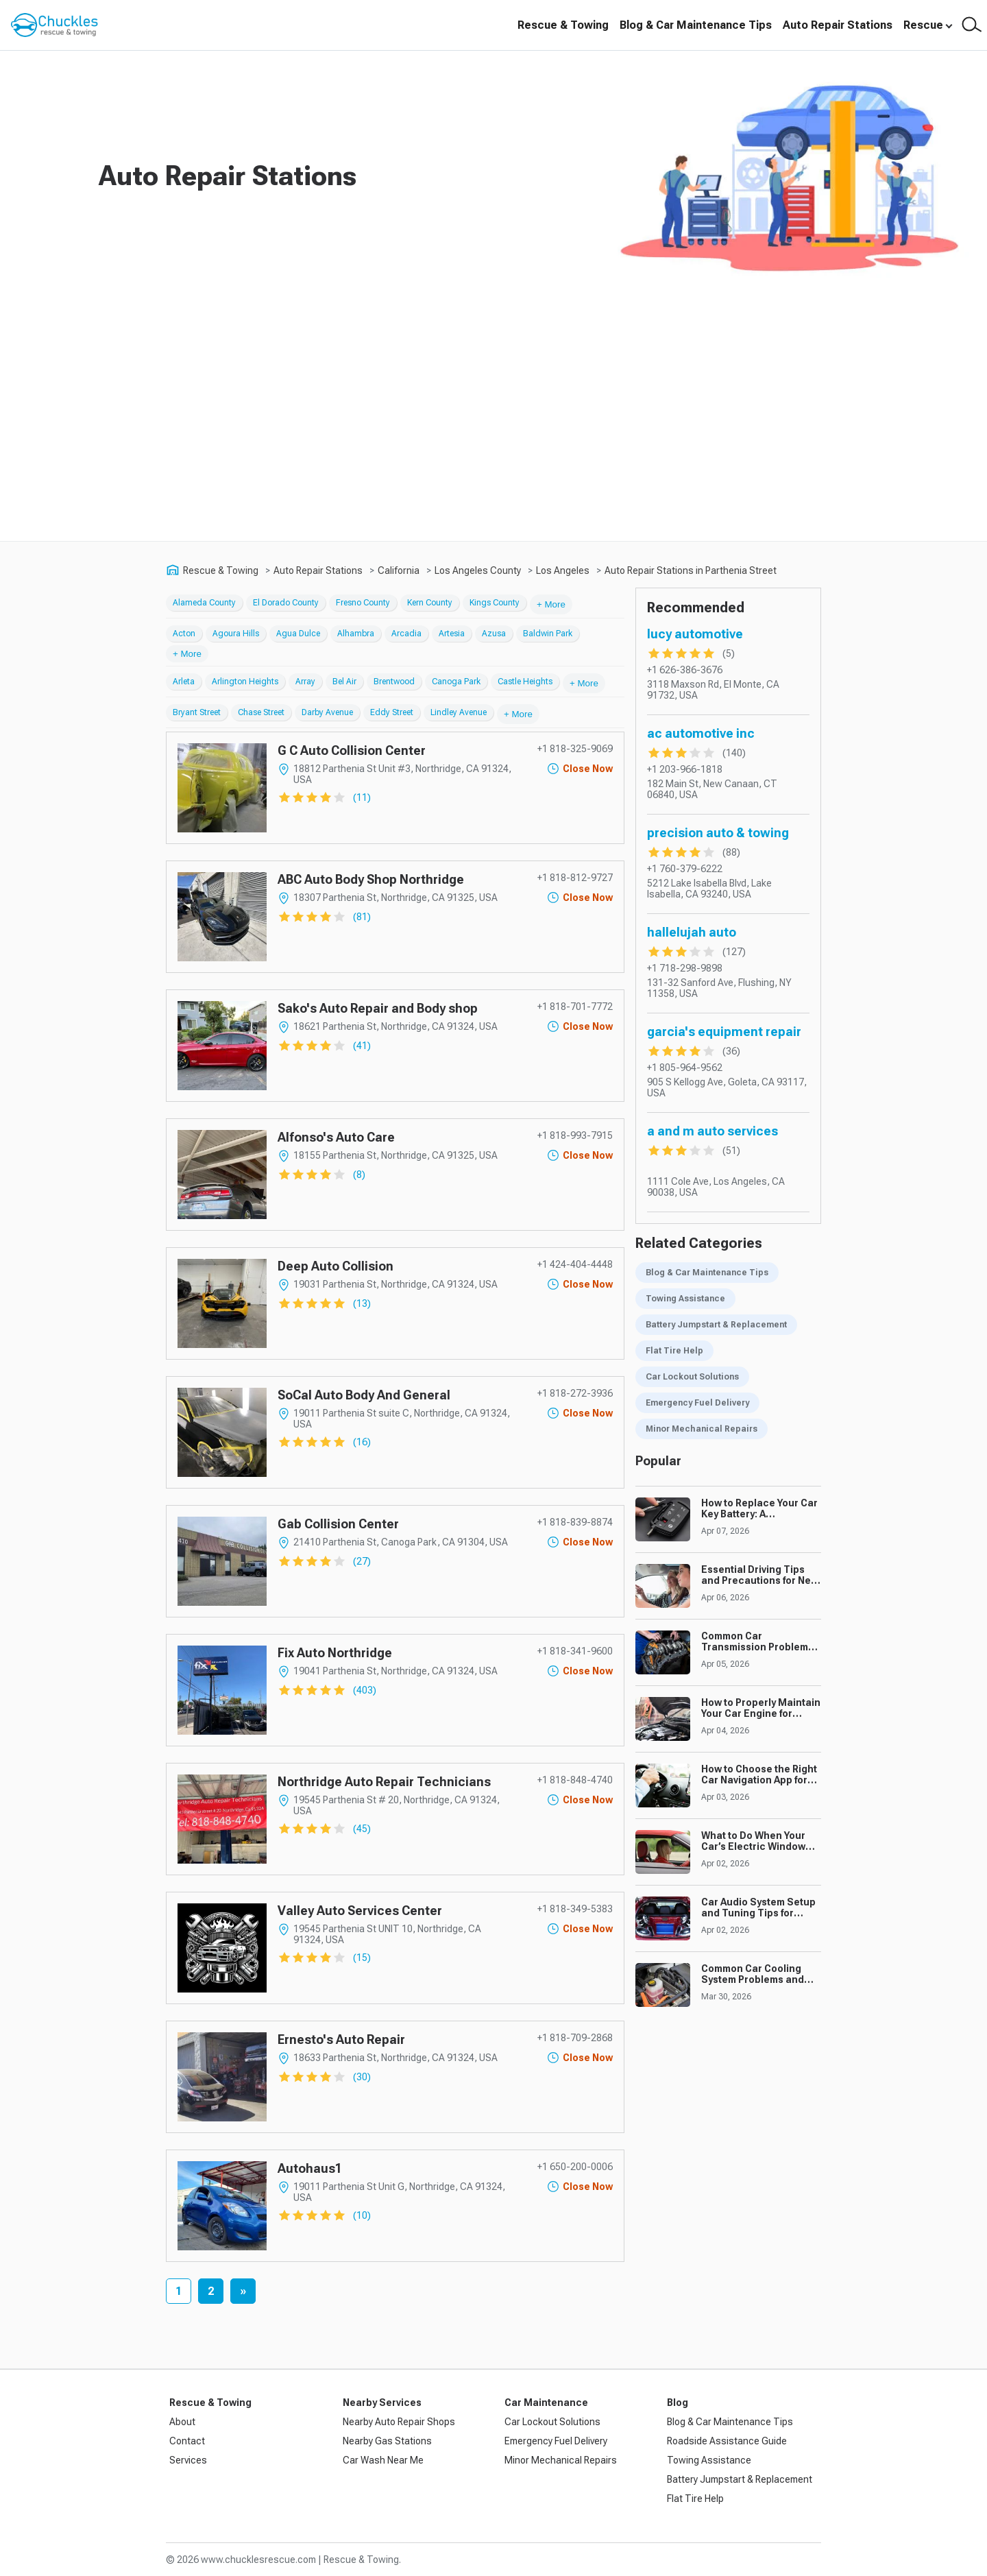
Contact (187, 2440)
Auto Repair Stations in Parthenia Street (691, 570)
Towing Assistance (685, 1298)
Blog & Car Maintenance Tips (696, 25)
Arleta (184, 681)
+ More (551, 604)
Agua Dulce (298, 633)
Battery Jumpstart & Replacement (716, 1324)
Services (188, 2460)
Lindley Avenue (458, 712)
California (398, 570)
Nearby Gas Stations (387, 2440)
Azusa (494, 633)
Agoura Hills (235, 633)
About (182, 2421)
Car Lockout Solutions (692, 1377)
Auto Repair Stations (837, 25)
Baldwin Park (547, 633)
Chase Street (261, 712)
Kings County (495, 602)
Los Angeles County (478, 570)
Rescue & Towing (563, 25)
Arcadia (406, 633)
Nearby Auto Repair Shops (399, 2421)
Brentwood (394, 681)
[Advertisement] (493, 438)
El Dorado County (286, 602)
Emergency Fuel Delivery (697, 1403)
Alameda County (204, 602)
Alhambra (355, 633)
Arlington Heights (245, 681)
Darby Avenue (327, 712)
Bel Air (344, 681)
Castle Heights (525, 681)
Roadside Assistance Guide (727, 2440)
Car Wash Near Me (383, 2460)
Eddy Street (391, 712)
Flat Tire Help (674, 1351)
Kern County (429, 602)
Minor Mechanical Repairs (701, 1429)
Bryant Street (197, 712)
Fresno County (363, 602)
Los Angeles (562, 570)
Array (305, 681)
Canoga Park (456, 681)
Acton (184, 633)
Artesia (452, 633)
